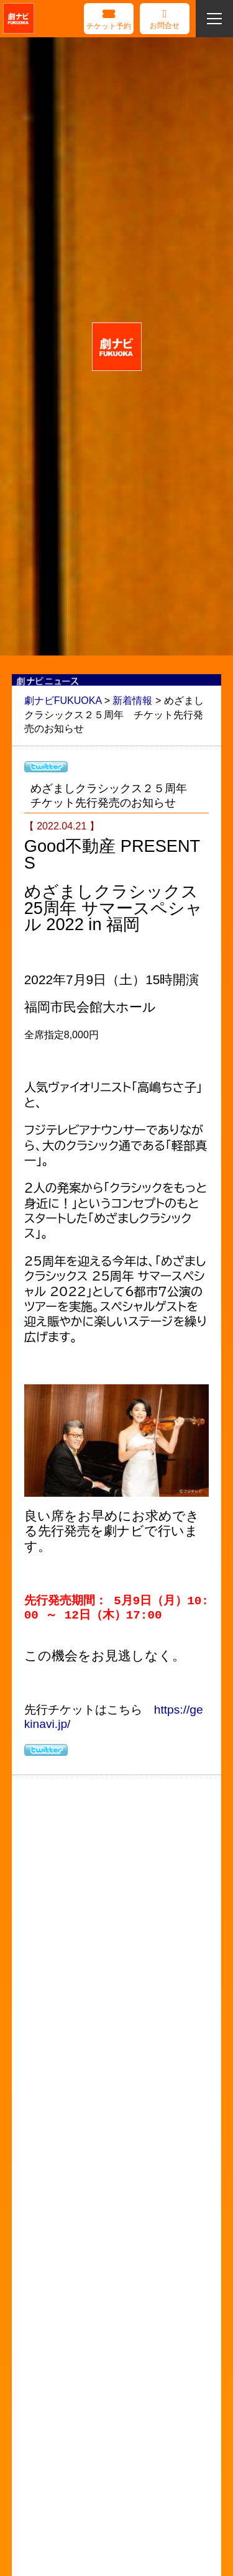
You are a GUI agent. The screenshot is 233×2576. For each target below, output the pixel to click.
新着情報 (132, 700)
